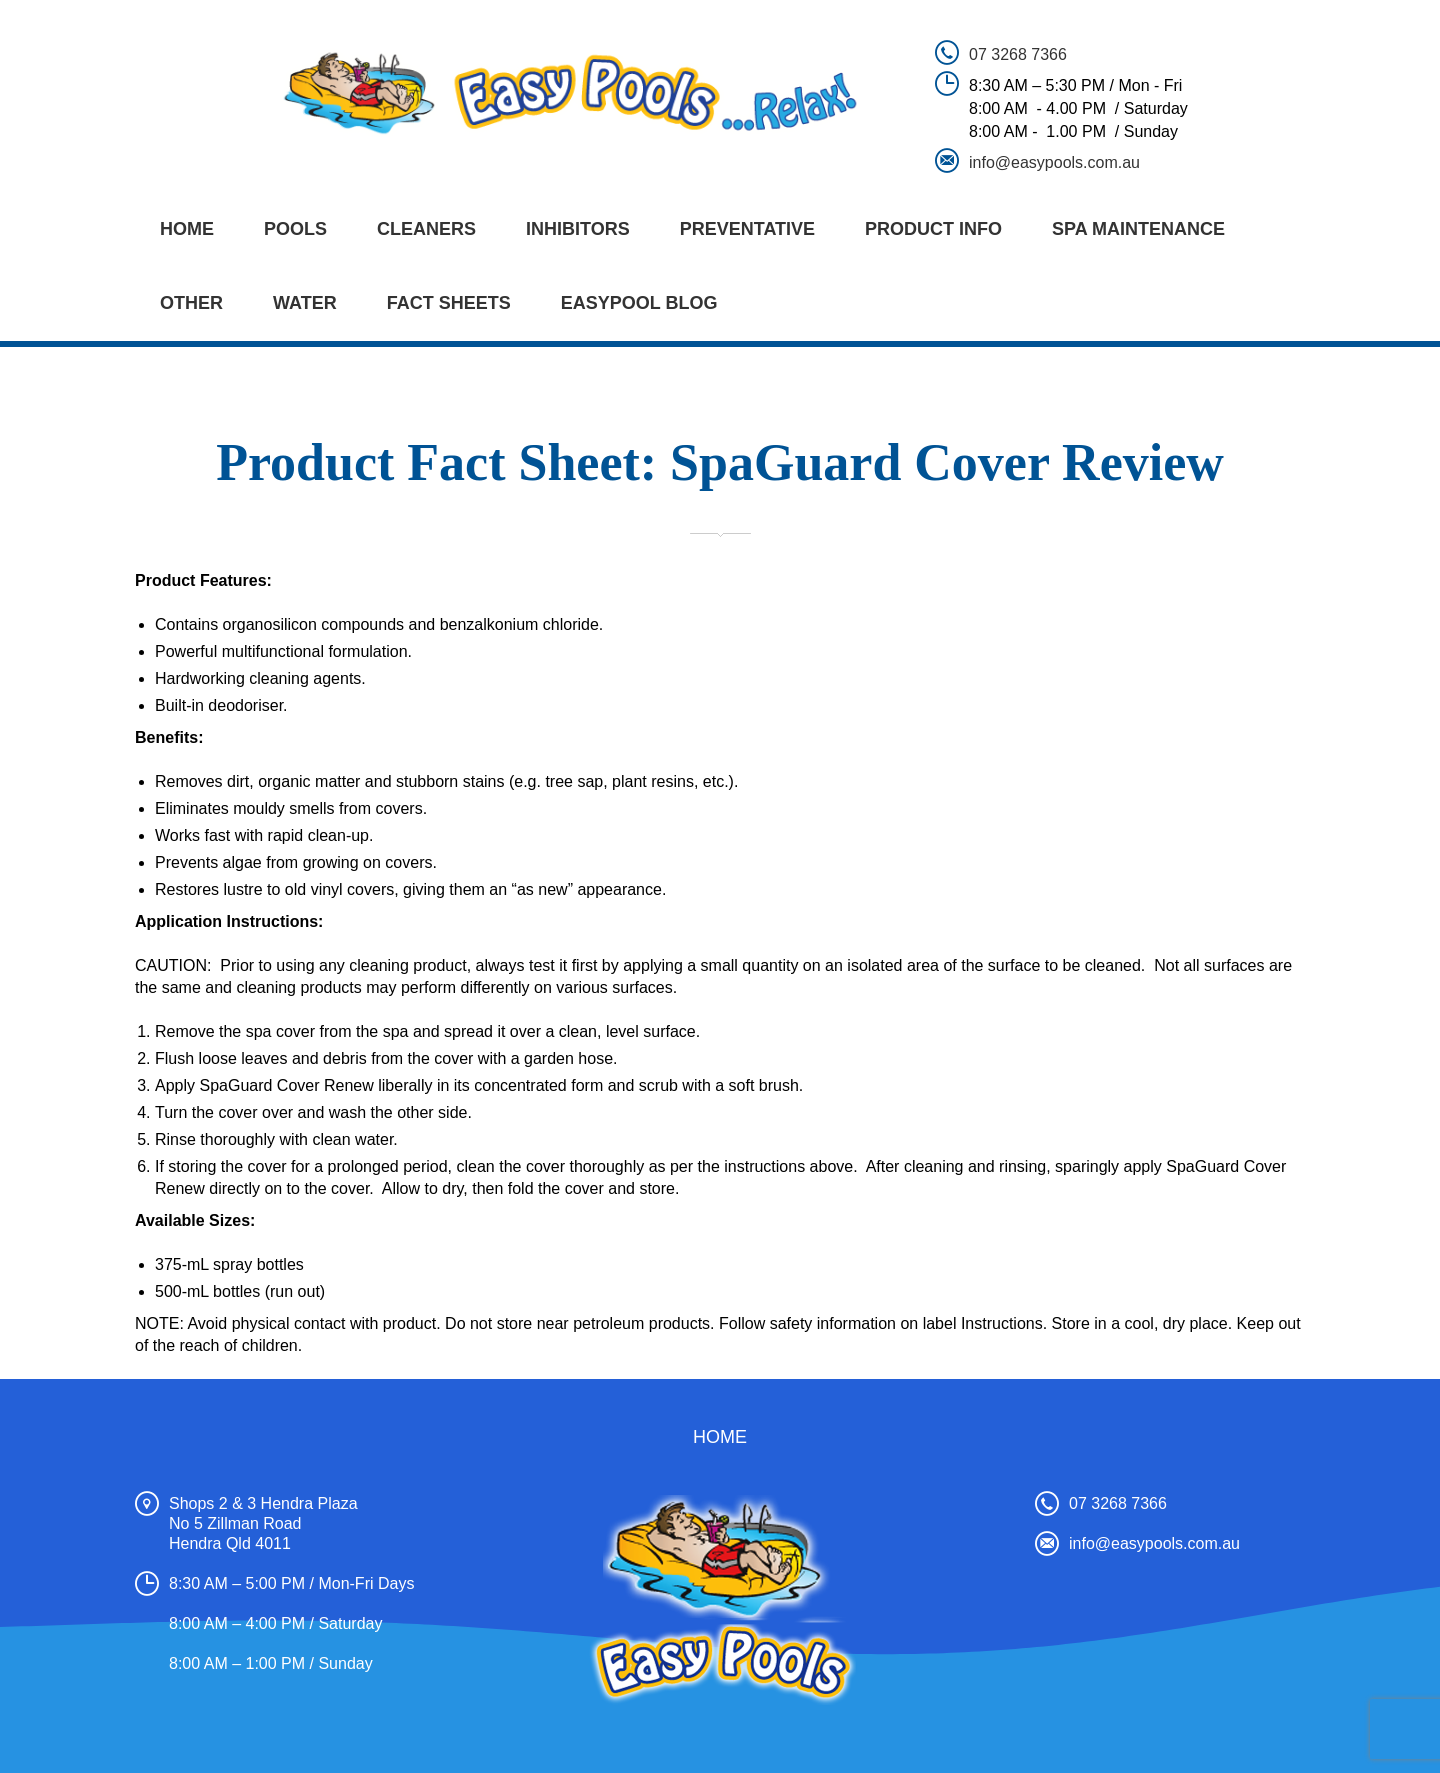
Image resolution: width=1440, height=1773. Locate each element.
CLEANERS (426, 229)
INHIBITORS (578, 229)
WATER (305, 303)
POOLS (295, 229)
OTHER (191, 303)
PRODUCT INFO (933, 229)
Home (187, 229)
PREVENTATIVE (747, 229)
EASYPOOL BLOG (639, 303)
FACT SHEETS (449, 303)
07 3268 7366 (1018, 54)
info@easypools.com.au (1054, 162)
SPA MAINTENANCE (1138, 229)
